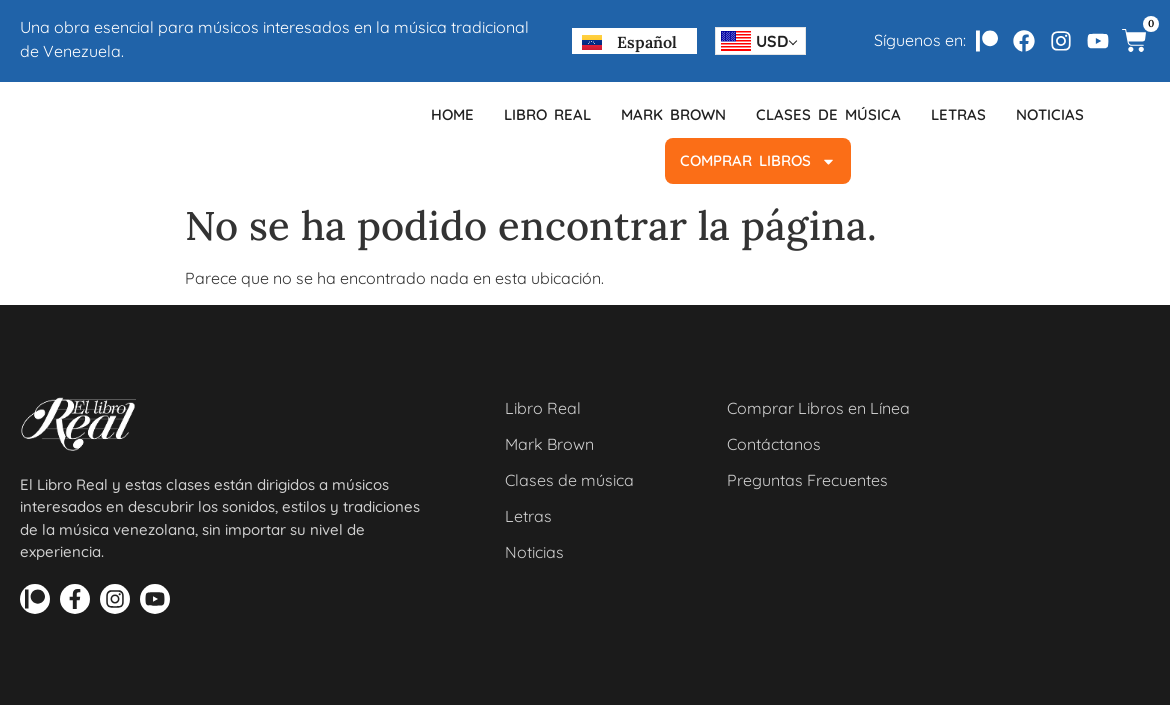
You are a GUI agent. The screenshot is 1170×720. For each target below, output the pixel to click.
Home (452, 114)
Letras (958, 114)
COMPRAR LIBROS (758, 161)
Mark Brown (673, 114)
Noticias (1050, 114)
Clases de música (828, 114)
